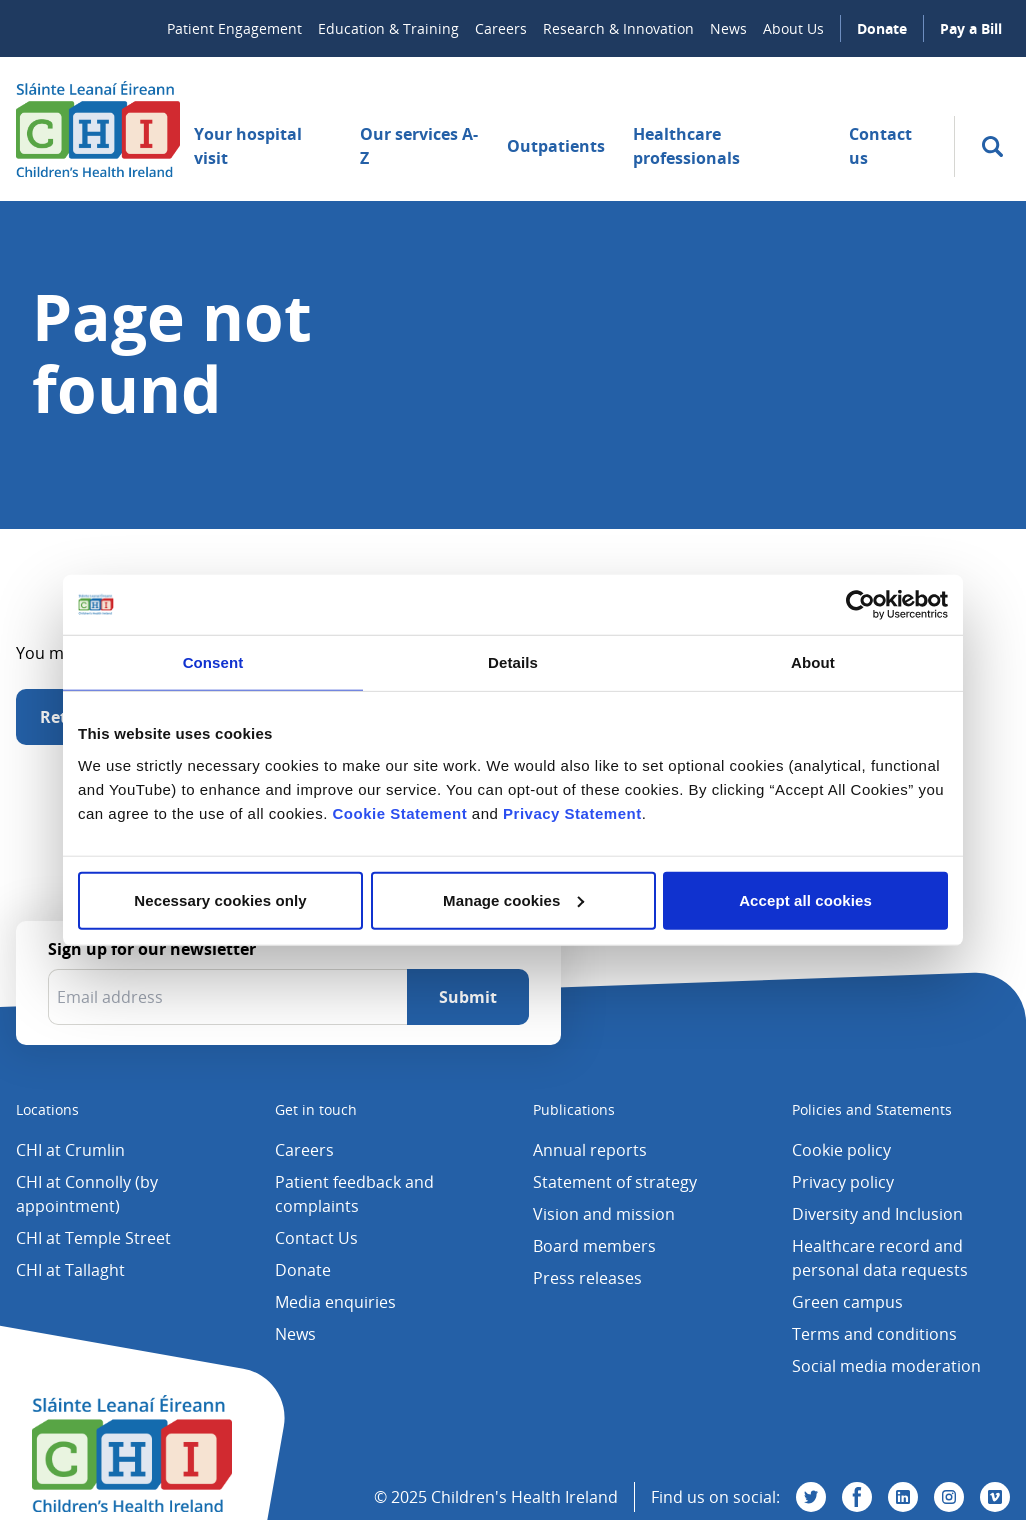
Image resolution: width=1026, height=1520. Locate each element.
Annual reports (590, 1150)
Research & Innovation (618, 28)
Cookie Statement (399, 812)
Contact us (880, 146)
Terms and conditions (874, 1334)
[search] (992, 146)
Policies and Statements (872, 1109)
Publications (574, 1109)
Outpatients (556, 146)
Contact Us (316, 1238)
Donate (882, 28)
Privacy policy (843, 1182)
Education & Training (388, 28)
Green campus (847, 1302)
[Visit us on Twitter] (811, 1497)
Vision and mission (604, 1214)
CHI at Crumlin (70, 1150)
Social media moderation (886, 1366)
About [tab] (813, 662)
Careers (501, 28)
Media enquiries (335, 1302)
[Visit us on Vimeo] (995, 1497)
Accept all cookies (805, 899)
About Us (793, 28)
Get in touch (316, 1109)
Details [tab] (513, 662)
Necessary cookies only (220, 899)
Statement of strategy (615, 1182)
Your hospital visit (248, 146)
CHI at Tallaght (70, 1270)
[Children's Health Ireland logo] (98, 129)
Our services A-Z (419, 146)
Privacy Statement (572, 812)
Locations (47, 1109)
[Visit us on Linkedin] (903, 1497)
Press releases (587, 1278)
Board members (594, 1246)
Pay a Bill (971, 28)
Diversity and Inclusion (877, 1214)
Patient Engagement (234, 28)
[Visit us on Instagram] (949, 1497)
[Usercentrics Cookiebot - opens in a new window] (860, 605)
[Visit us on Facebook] (857, 1497)
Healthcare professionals (686, 146)
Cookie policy (841, 1150)
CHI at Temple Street (93, 1238)
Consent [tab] (213, 662)
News (728, 28)
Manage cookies (513, 899)
